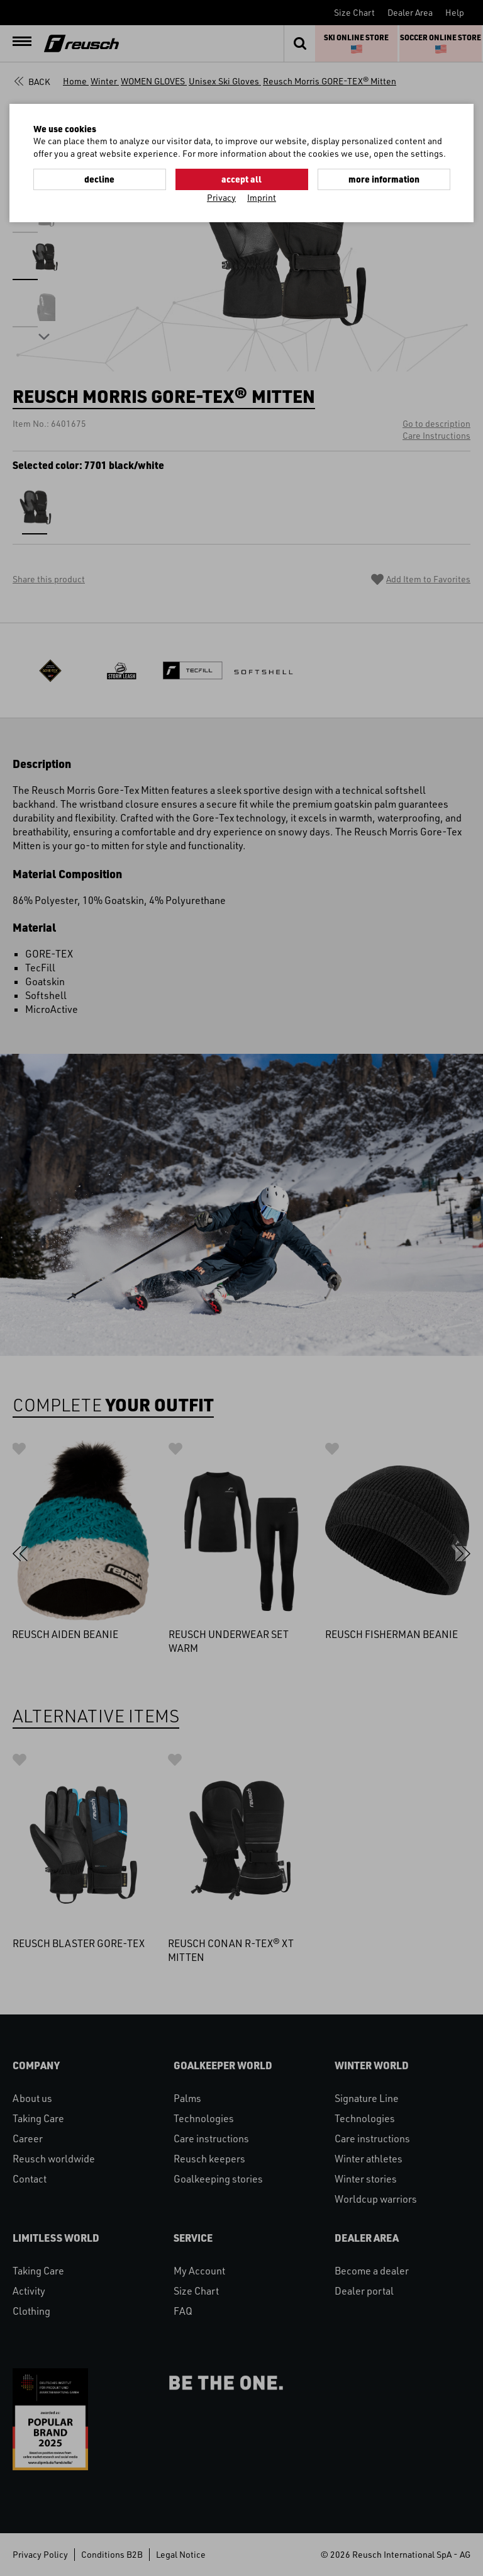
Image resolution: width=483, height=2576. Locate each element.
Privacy (221, 197)
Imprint (261, 197)
